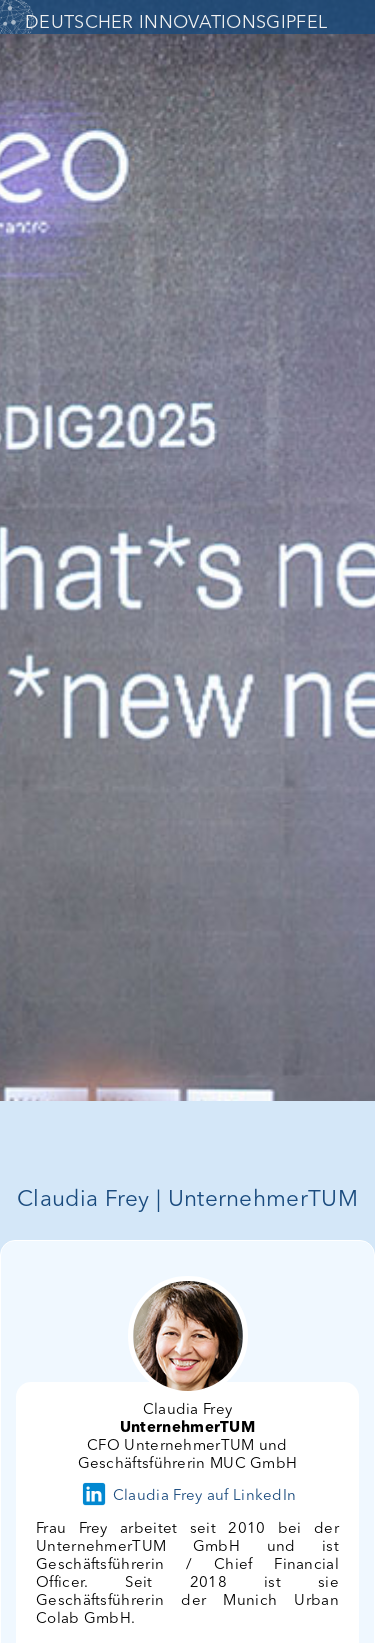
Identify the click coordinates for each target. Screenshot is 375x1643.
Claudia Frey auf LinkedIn (188, 1496)
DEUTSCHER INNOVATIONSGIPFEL (176, 23)
